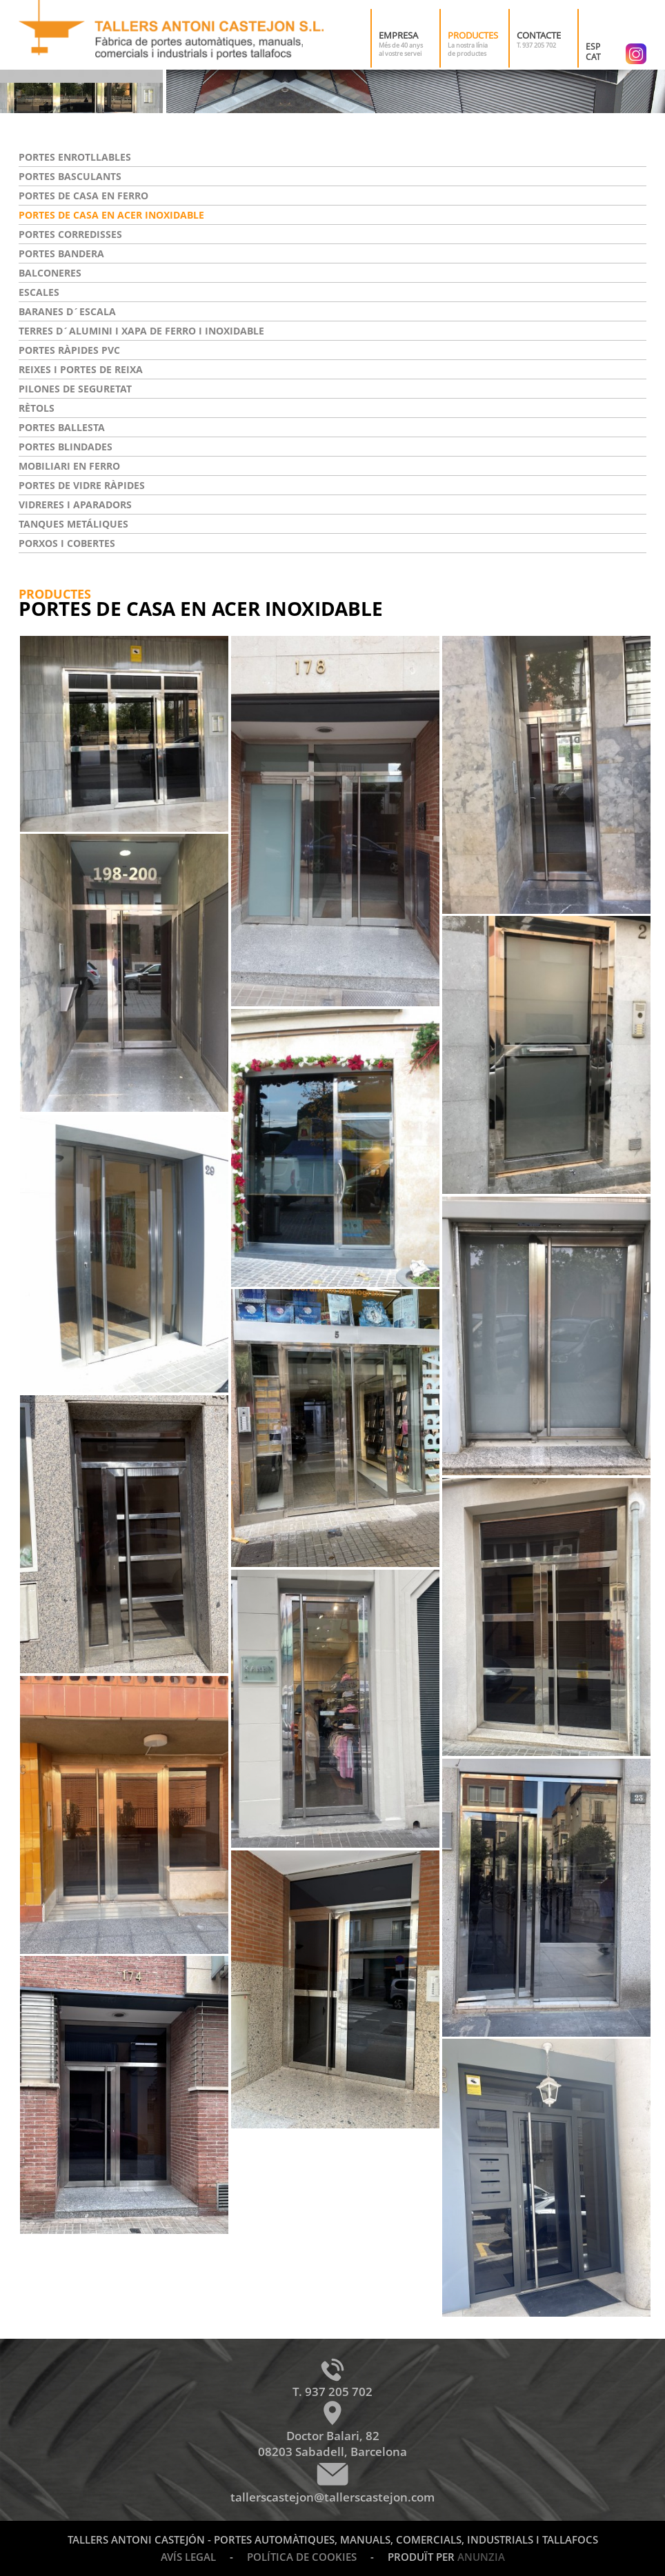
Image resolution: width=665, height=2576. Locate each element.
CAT (593, 57)
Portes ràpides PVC (69, 350)
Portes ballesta (62, 427)
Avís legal (188, 2557)
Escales (39, 292)
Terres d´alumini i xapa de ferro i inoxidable (141, 330)
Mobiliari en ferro (69, 465)
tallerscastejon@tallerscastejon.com (332, 2497)
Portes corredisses (70, 234)
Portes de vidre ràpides (82, 485)
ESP (593, 46)
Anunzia (481, 2557)
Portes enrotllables (75, 156)
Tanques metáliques (73, 523)
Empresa (398, 35)
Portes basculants (70, 176)
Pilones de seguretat (75, 388)
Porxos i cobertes (67, 543)
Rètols (36, 408)
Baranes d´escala (67, 311)
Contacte (539, 35)
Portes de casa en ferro (83, 195)
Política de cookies (302, 2557)
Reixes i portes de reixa (81, 369)
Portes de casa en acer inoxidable (111, 214)
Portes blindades (65, 446)
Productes (473, 35)
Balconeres (50, 272)
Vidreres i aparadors (75, 504)
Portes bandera (61, 253)
